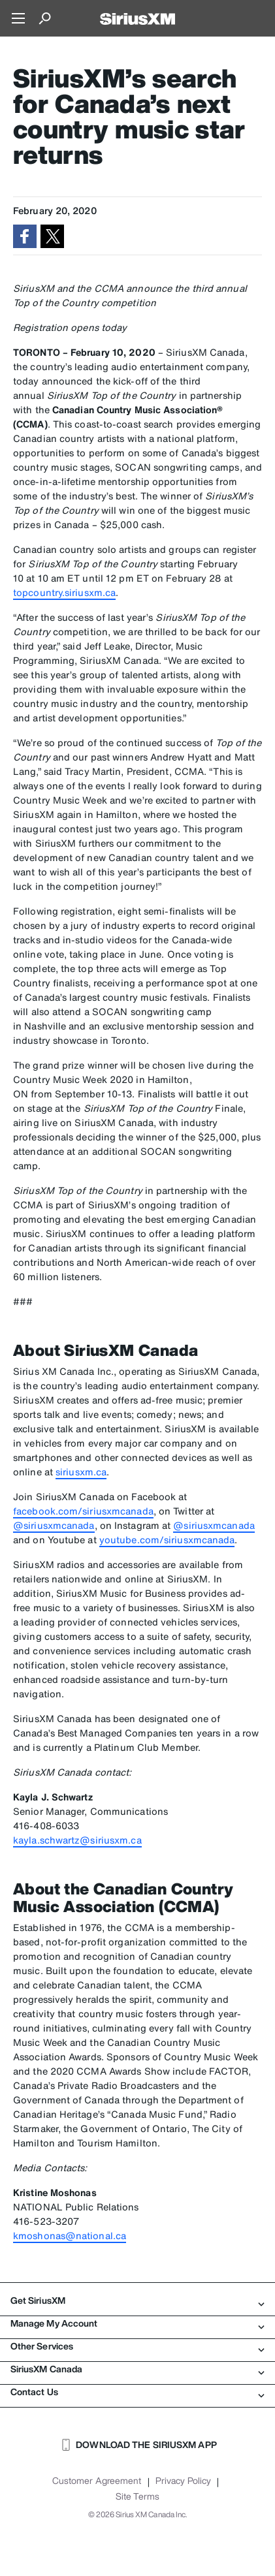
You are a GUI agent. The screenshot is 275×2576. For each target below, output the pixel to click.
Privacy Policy (183, 2480)
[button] (25, 236)
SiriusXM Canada (137, 2369)
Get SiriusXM (137, 2300)
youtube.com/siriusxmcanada (167, 1540)
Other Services (137, 2346)
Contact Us (137, 2392)
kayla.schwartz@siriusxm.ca (77, 1840)
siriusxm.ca (81, 1472)
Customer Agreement (97, 2480)
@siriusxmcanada (54, 1525)
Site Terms (137, 2496)
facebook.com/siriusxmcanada (83, 1511)
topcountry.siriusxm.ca (64, 592)
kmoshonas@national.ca (69, 2235)
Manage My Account (137, 2323)
